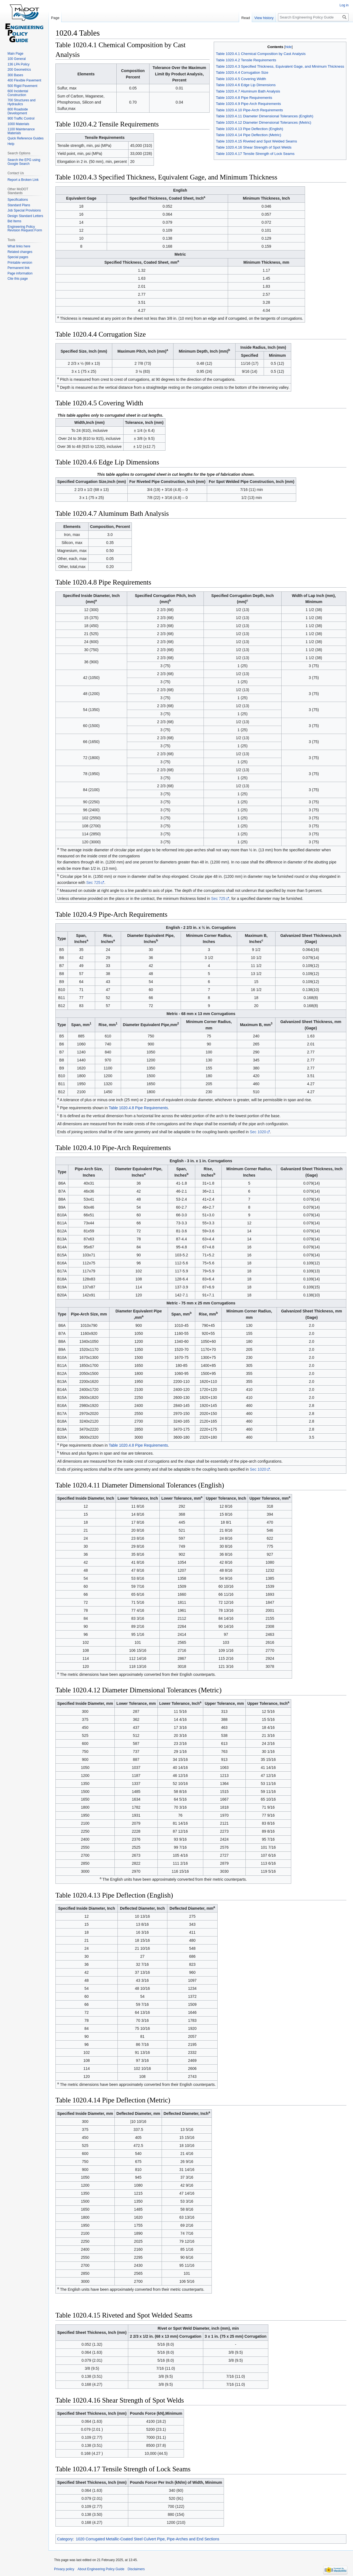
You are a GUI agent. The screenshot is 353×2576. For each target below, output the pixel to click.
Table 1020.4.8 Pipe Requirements (138, 1108)
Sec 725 (93, 882)
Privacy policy (64, 2569)
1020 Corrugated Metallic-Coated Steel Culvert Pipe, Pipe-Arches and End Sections (147, 2539)
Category (65, 2539)
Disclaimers (136, 2569)
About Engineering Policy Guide (100, 2569)
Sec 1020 (258, 1132)
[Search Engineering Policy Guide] (313, 17)
